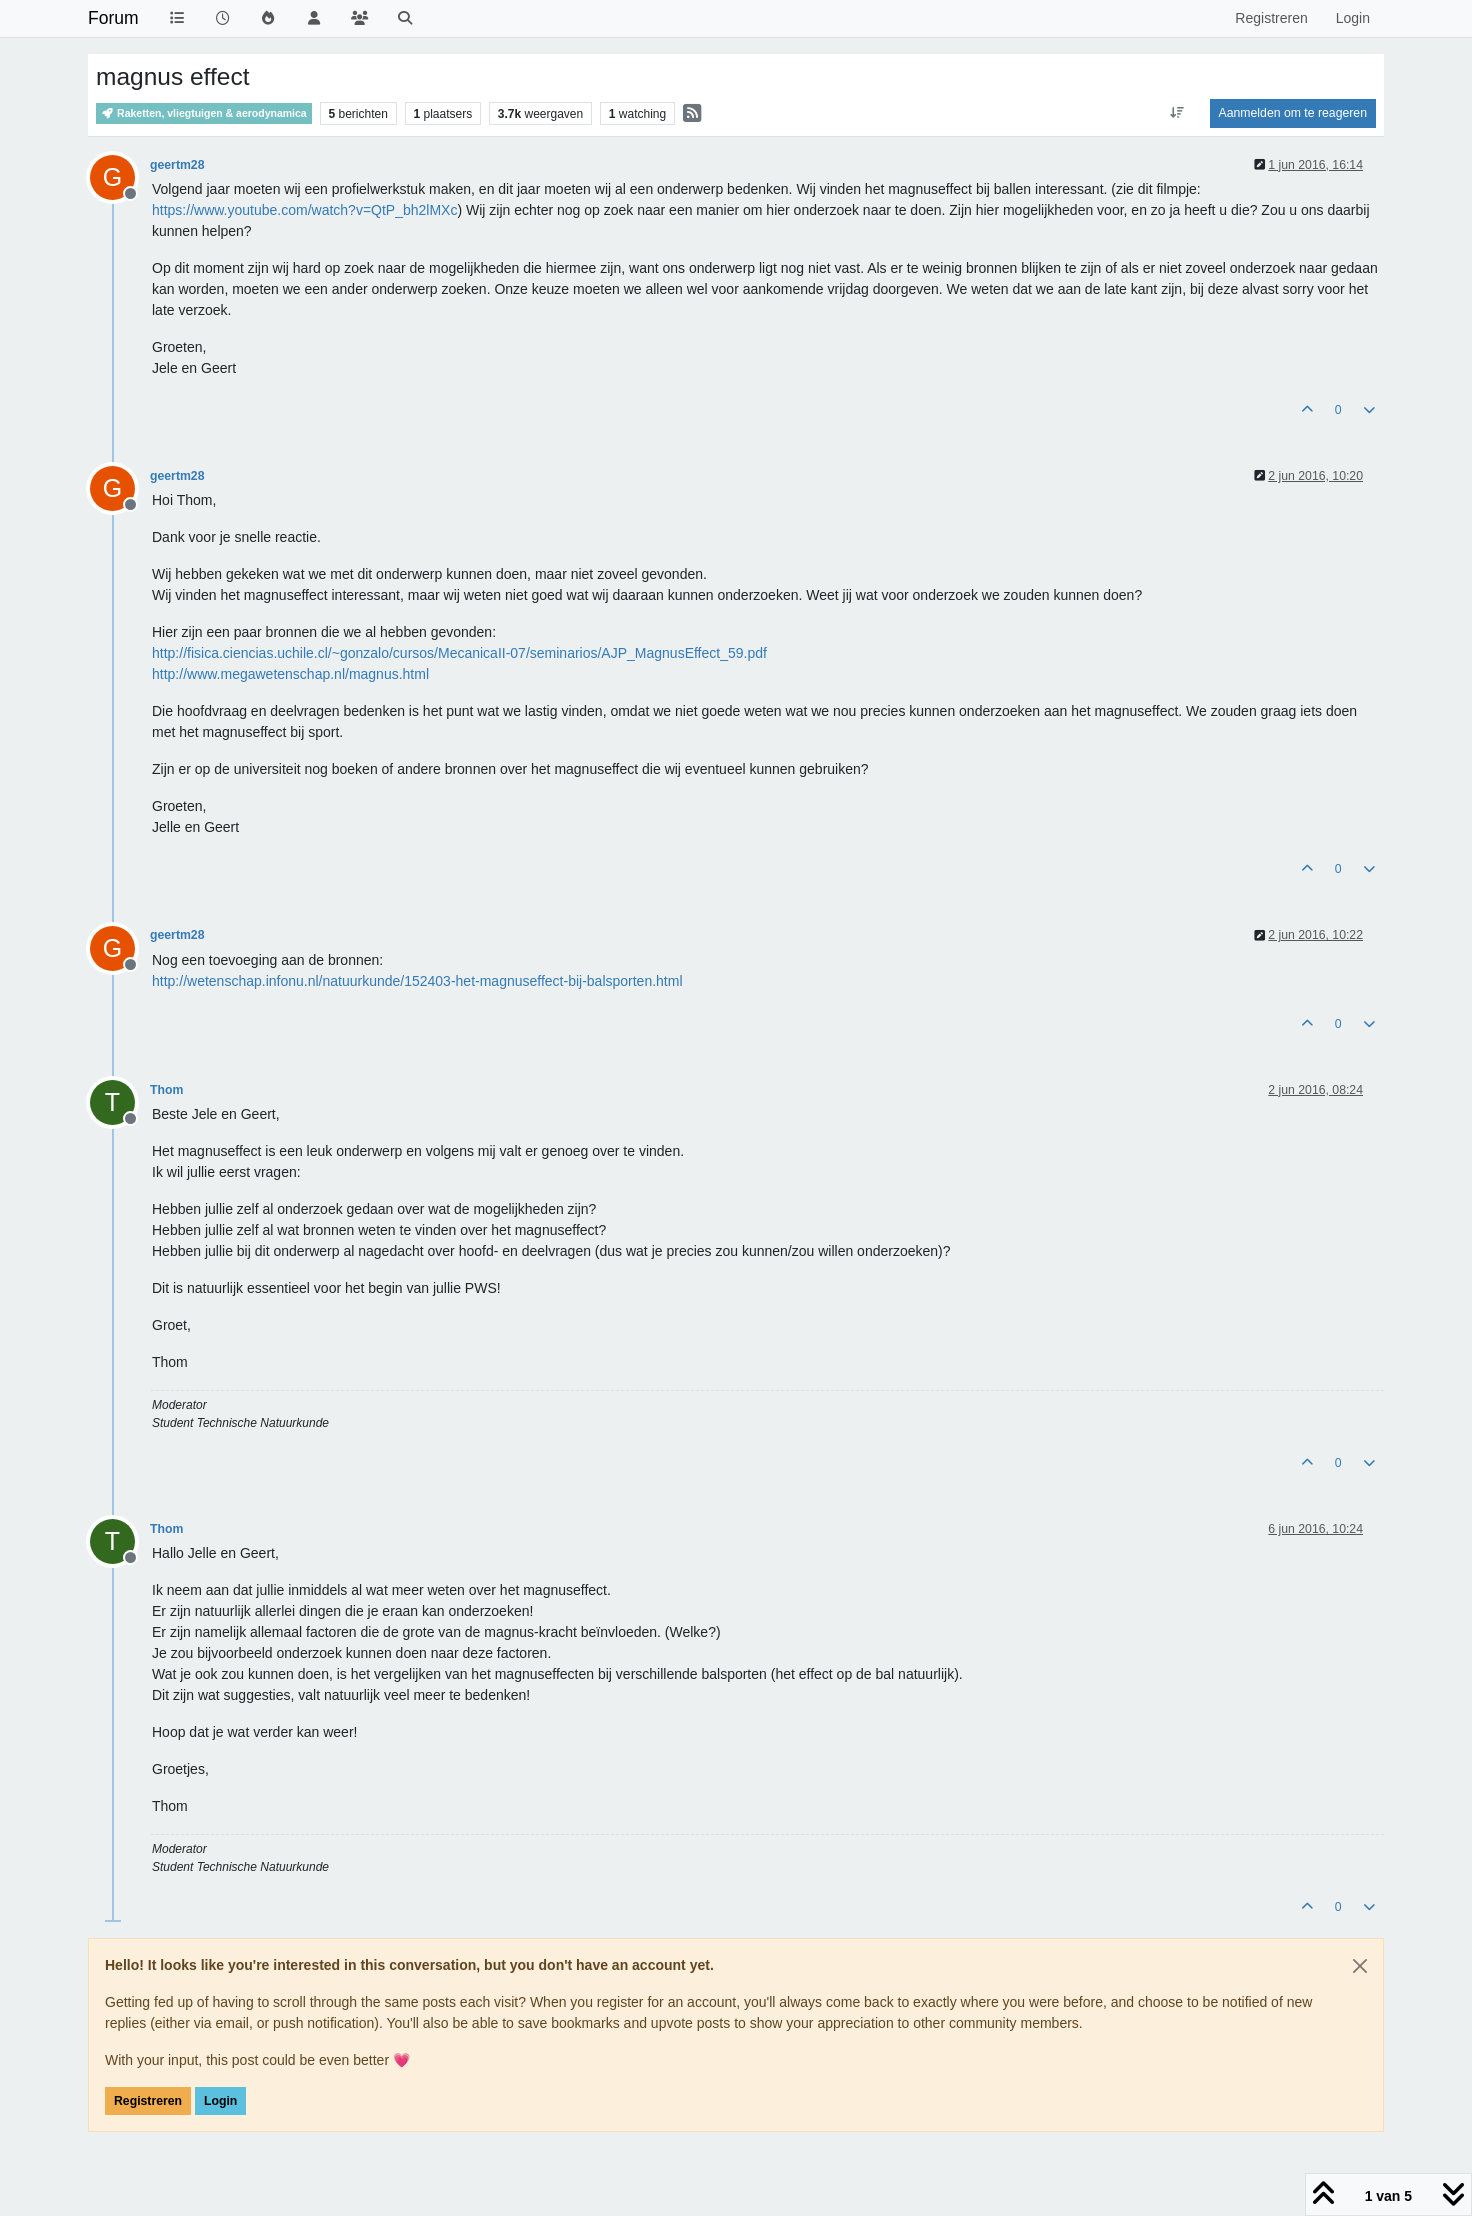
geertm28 (177, 165)
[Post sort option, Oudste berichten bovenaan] (1176, 113)
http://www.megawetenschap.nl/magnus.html (290, 674)
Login (220, 2101)
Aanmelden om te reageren (1293, 113)
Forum (113, 18)
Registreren (148, 2101)
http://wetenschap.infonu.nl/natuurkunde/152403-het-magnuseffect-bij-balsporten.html (417, 981)
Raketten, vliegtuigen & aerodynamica (204, 113)
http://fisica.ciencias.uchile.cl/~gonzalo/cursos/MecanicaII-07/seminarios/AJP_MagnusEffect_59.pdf (459, 653)
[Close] (1360, 1966)
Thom (166, 1090)
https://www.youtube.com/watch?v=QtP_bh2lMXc (304, 210)
